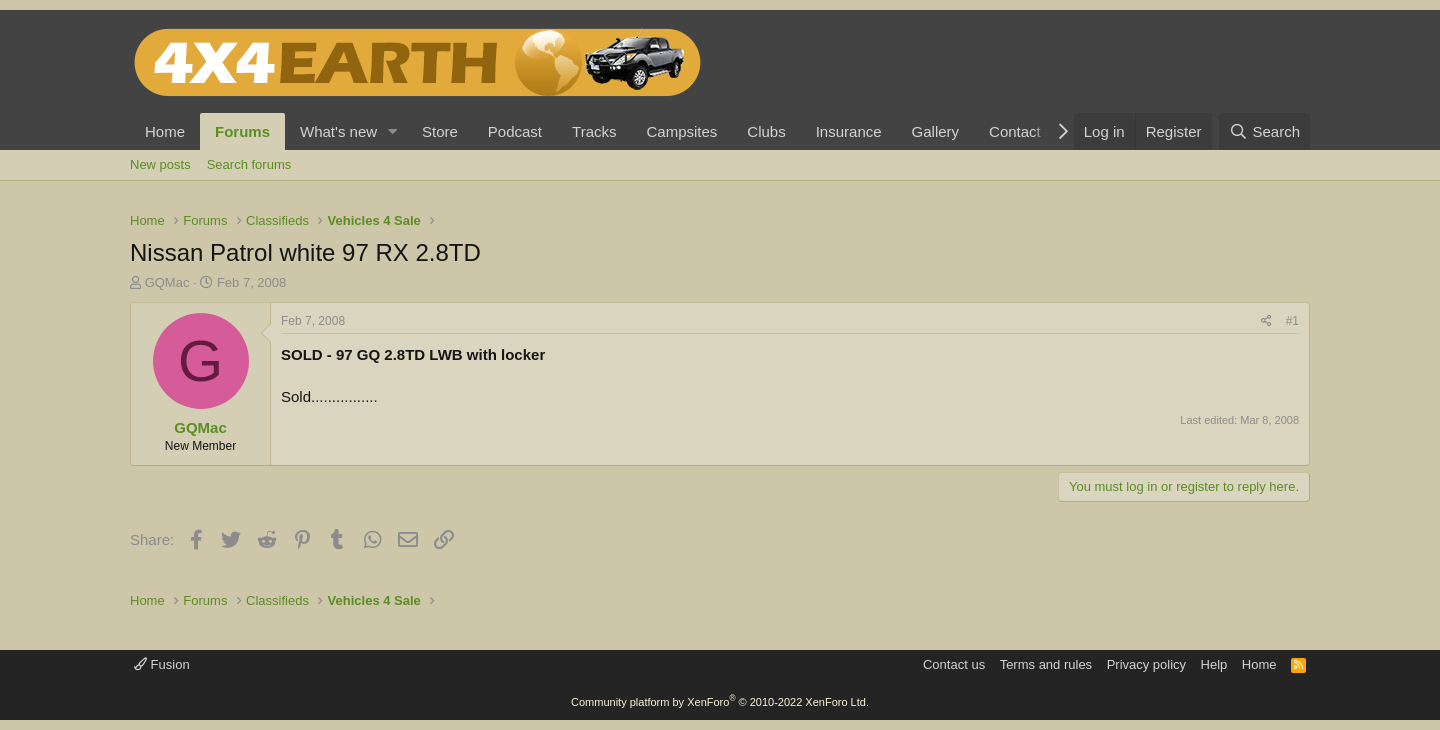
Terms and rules (1046, 664)
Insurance (849, 131)
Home (165, 131)
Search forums (249, 164)
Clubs (766, 131)
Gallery (936, 131)
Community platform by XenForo (720, 702)
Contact (1015, 131)
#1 (1292, 321)
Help (1214, 664)
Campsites (681, 131)
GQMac (167, 282)
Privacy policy (1146, 664)
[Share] (1266, 321)
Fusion (162, 664)
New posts (160, 164)
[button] (393, 131)
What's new (338, 131)
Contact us (954, 664)
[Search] (1264, 131)
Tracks (594, 131)
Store (440, 131)
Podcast (515, 131)
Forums (242, 131)
